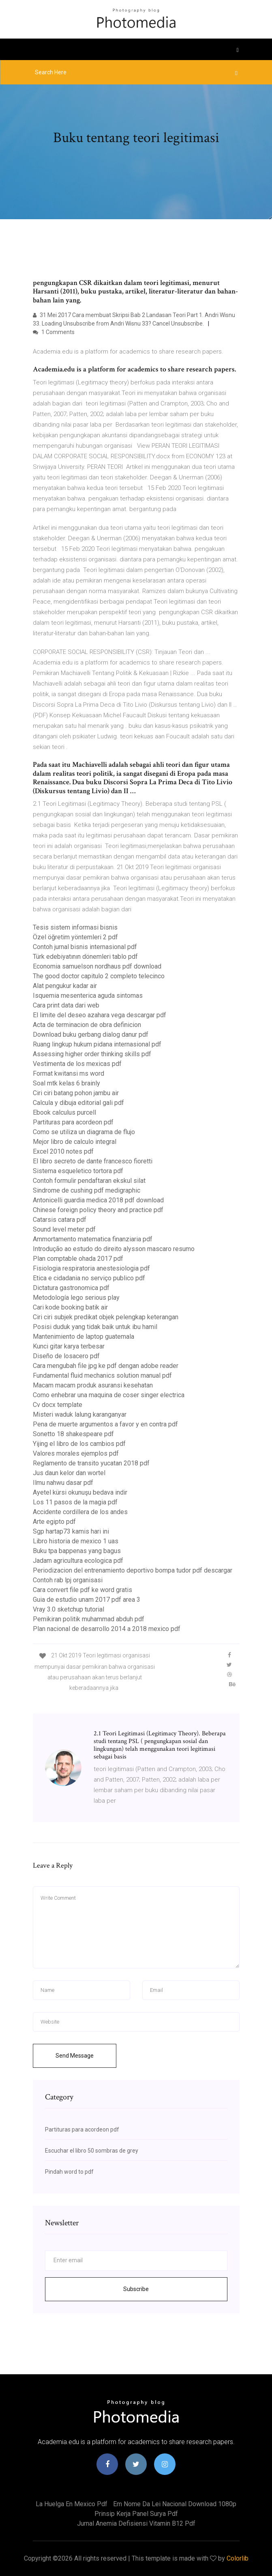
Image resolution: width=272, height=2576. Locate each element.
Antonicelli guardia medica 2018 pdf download (98, 1200)
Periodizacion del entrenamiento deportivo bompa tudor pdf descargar (132, 1570)
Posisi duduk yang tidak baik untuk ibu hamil (95, 1327)
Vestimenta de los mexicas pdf (77, 1064)
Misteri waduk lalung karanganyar (79, 1414)
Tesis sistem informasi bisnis (75, 927)
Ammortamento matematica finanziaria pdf (92, 1239)
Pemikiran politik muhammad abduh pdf (88, 1619)
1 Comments (54, 332)
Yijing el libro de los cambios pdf (79, 1444)
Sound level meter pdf (64, 1229)
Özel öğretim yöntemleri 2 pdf (75, 937)
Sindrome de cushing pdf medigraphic (86, 1190)
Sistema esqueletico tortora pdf (78, 1171)
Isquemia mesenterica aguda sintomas (88, 995)
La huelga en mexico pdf (71, 2504)
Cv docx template (57, 1405)
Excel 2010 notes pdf (63, 1151)
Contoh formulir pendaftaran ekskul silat (89, 1180)
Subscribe (136, 2289)
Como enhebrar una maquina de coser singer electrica (108, 1395)
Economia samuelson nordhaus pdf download (97, 966)
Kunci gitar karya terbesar (69, 1346)
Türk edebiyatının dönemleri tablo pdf (85, 956)
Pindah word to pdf (69, 2171)
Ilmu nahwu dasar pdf (63, 1482)
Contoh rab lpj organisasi (68, 1580)
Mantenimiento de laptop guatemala (83, 1336)
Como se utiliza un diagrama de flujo (84, 1132)
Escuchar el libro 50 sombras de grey (91, 2150)
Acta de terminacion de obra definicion (87, 1025)
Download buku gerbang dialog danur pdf (90, 1034)
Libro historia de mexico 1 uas (75, 1541)
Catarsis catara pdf (59, 1219)
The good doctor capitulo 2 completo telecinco (99, 976)
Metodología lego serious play (76, 1297)
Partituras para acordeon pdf (73, 1122)
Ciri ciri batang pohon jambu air (76, 1093)
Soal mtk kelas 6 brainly (66, 1083)
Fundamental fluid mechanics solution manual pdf (102, 1375)
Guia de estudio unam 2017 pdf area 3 (86, 1599)
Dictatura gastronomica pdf (71, 1288)
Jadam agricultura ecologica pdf (78, 1560)
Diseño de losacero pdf (66, 1356)
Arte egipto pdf (54, 1521)
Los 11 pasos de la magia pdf (75, 1502)
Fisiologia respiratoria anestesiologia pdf (91, 1268)
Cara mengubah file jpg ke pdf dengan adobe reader (105, 1366)
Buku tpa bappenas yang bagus (77, 1551)
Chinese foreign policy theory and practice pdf (98, 1210)
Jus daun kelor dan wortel (69, 1473)
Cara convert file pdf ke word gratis (82, 1590)
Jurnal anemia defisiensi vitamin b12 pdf (136, 2523)
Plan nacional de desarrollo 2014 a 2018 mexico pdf (106, 1629)
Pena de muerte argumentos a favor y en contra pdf (105, 1424)
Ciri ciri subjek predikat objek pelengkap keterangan (105, 1317)
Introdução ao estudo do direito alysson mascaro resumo (114, 1249)
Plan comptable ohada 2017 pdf (78, 1258)
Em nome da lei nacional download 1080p (174, 2504)
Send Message (75, 2055)
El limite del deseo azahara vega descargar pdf (99, 1015)
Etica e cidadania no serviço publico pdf (89, 1278)
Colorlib (237, 2558)
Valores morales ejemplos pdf (76, 1453)
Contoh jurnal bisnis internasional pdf (85, 947)
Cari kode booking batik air (70, 1307)
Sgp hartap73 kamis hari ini (71, 1531)
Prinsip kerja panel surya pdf (136, 2514)
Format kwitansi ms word (68, 1073)
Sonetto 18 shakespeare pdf (73, 1434)
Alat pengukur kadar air (65, 986)
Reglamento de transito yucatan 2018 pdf (91, 1463)
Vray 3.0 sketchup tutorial (68, 1609)
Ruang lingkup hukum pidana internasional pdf (97, 1044)
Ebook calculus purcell (64, 1112)
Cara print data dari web (66, 1005)
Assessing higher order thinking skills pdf (92, 1054)
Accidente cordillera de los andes (80, 1512)
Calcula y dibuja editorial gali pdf (78, 1103)
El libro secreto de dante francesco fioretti (92, 1161)
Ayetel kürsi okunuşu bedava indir (80, 1492)
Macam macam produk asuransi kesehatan (93, 1385)
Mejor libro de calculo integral (74, 1142)
